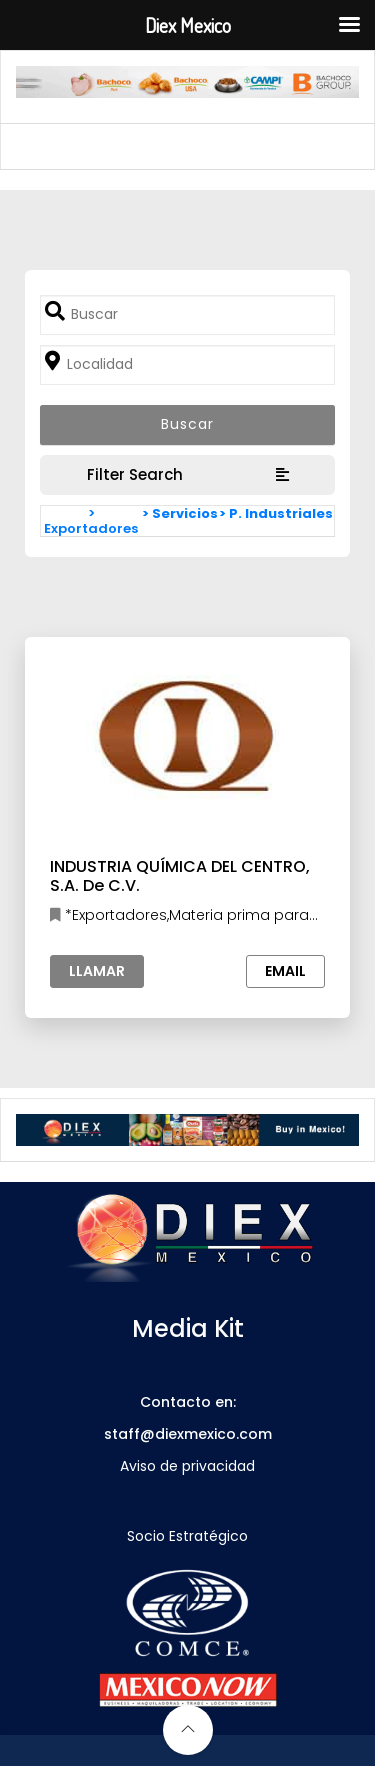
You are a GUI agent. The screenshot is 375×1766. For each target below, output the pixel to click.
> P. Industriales (276, 513)
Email (285, 971)
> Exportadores (91, 521)
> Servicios (180, 513)
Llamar (97, 971)
